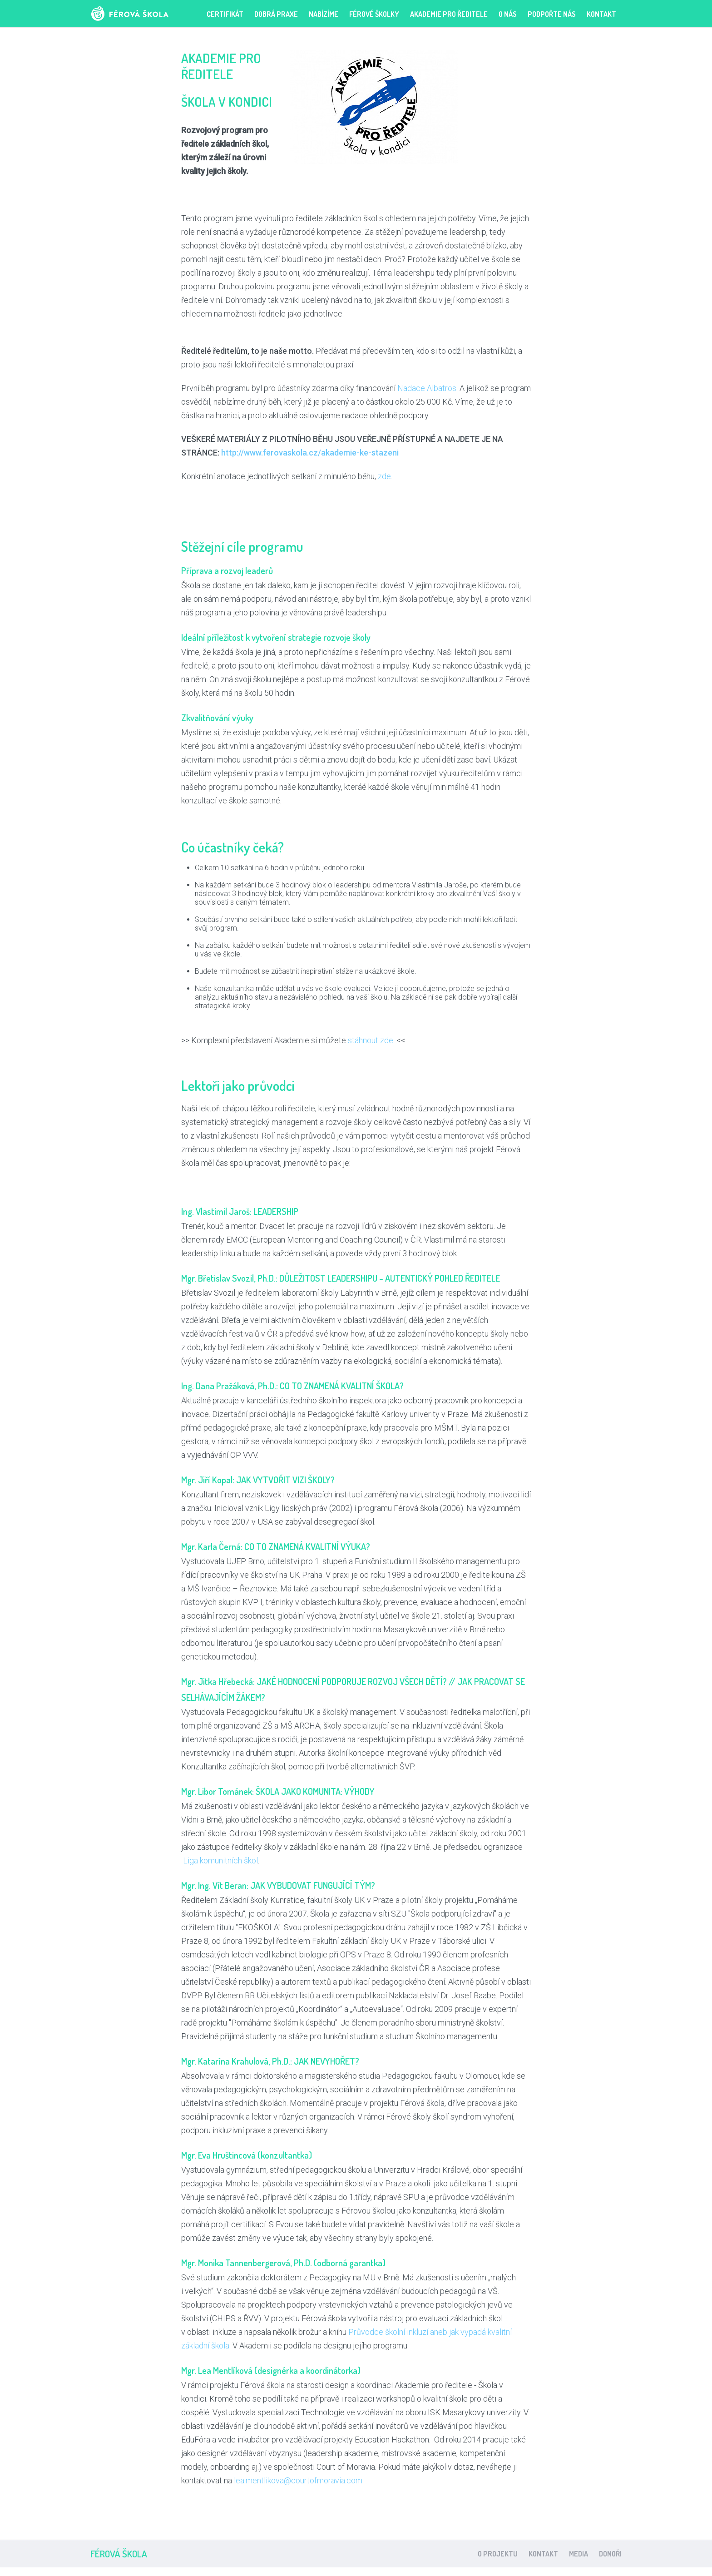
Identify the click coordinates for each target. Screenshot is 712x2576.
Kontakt (601, 14)
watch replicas (358, 2571)
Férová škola (143, 13)
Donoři (610, 2553)
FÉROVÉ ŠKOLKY (374, 14)
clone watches (406, 2571)
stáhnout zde (370, 1040)
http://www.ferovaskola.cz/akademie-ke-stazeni (310, 452)
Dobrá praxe (276, 14)
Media (578, 2553)
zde (384, 476)
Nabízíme (323, 14)
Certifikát (225, 14)
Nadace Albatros (426, 388)
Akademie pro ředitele (449, 14)
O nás (508, 14)
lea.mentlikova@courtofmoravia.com (297, 2480)
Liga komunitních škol (219, 1860)
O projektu (498, 2553)
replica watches (307, 2571)
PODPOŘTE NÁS (552, 14)
